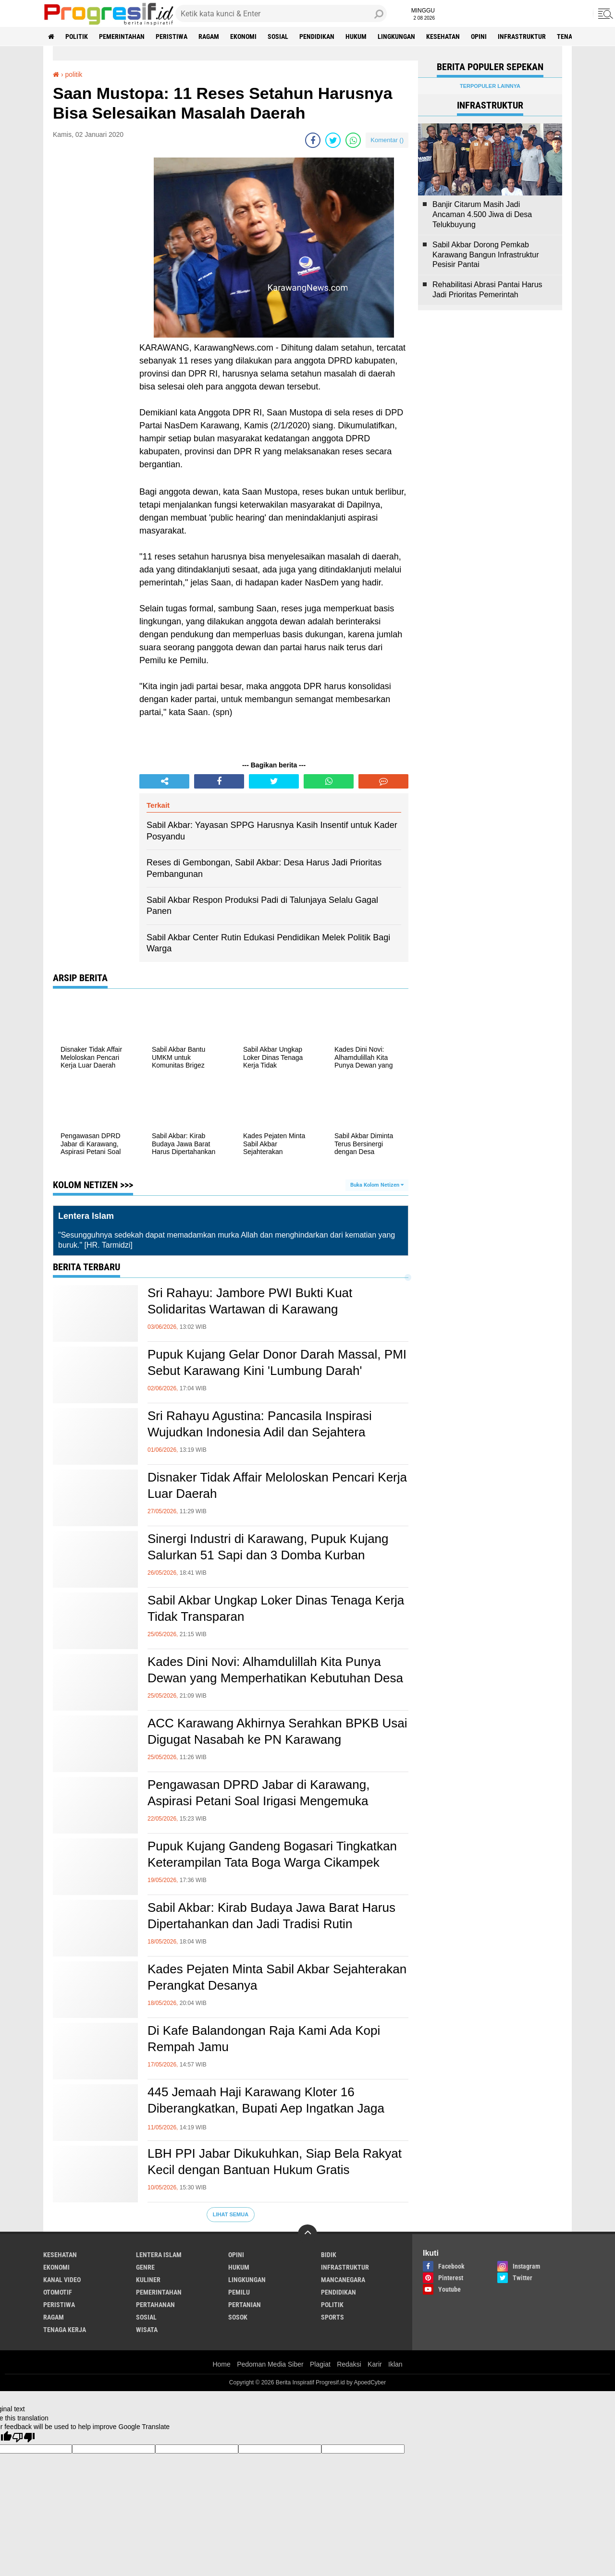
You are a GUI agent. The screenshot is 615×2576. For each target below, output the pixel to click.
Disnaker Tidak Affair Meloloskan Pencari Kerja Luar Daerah (277, 1485)
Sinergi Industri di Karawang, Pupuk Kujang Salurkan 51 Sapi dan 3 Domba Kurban (268, 1546)
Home (221, 2364)
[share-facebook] (312, 140)
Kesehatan (443, 36)
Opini (479, 36)
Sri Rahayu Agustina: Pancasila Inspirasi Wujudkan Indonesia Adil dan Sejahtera (260, 1424)
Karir (375, 2364)
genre (145, 2267)
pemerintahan (122, 36)
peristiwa (171, 36)
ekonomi (243, 36)
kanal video (62, 2280)
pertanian (244, 2305)
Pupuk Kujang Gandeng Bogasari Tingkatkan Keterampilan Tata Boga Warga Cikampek (272, 1854)
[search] (281, 13)
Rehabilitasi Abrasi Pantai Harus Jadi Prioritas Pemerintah (487, 289)
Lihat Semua (230, 2214)
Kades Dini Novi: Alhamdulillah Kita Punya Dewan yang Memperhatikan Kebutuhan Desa (275, 1669)
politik (76, 36)
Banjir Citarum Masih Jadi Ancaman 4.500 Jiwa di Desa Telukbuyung (482, 214)
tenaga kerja (64, 2329)
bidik (328, 2255)
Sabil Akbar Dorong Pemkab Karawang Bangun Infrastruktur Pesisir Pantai (485, 255)
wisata (147, 2329)
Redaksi (349, 2364)
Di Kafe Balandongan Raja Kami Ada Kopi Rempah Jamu (264, 2038)
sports (332, 2317)
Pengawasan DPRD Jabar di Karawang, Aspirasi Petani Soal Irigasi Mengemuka (258, 1792)
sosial (278, 36)
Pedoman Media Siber (270, 2364)
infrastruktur (522, 36)
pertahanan (155, 2305)
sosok (237, 2317)
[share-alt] (164, 781)
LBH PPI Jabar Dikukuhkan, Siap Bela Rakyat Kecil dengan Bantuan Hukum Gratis (275, 2161)
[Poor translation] (23, 2437)
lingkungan (396, 36)
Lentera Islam (159, 2255)
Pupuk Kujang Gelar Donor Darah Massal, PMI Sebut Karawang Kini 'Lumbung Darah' (277, 1362)
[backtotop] (307, 2234)
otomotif (57, 2292)
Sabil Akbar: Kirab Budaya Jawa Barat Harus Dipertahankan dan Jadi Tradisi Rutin (271, 1915)
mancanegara (343, 2280)
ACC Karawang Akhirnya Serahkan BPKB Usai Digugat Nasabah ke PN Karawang (277, 1731)
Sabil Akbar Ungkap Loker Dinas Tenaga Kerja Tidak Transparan (276, 1608)
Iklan (395, 2364)
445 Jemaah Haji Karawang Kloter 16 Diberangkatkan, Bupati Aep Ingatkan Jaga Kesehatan (266, 2108)
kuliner (148, 2280)
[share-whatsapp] (353, 140)
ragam (208, 36)
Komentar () (387, 140)
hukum (356, 36)
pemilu (239, 2292)
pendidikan (316, 36)
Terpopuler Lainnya (490, 86)
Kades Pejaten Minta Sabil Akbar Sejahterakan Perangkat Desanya (277, 1977)
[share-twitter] (333, 140)
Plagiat (320, 2364)
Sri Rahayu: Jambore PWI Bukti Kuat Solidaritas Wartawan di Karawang (250, 1301)
